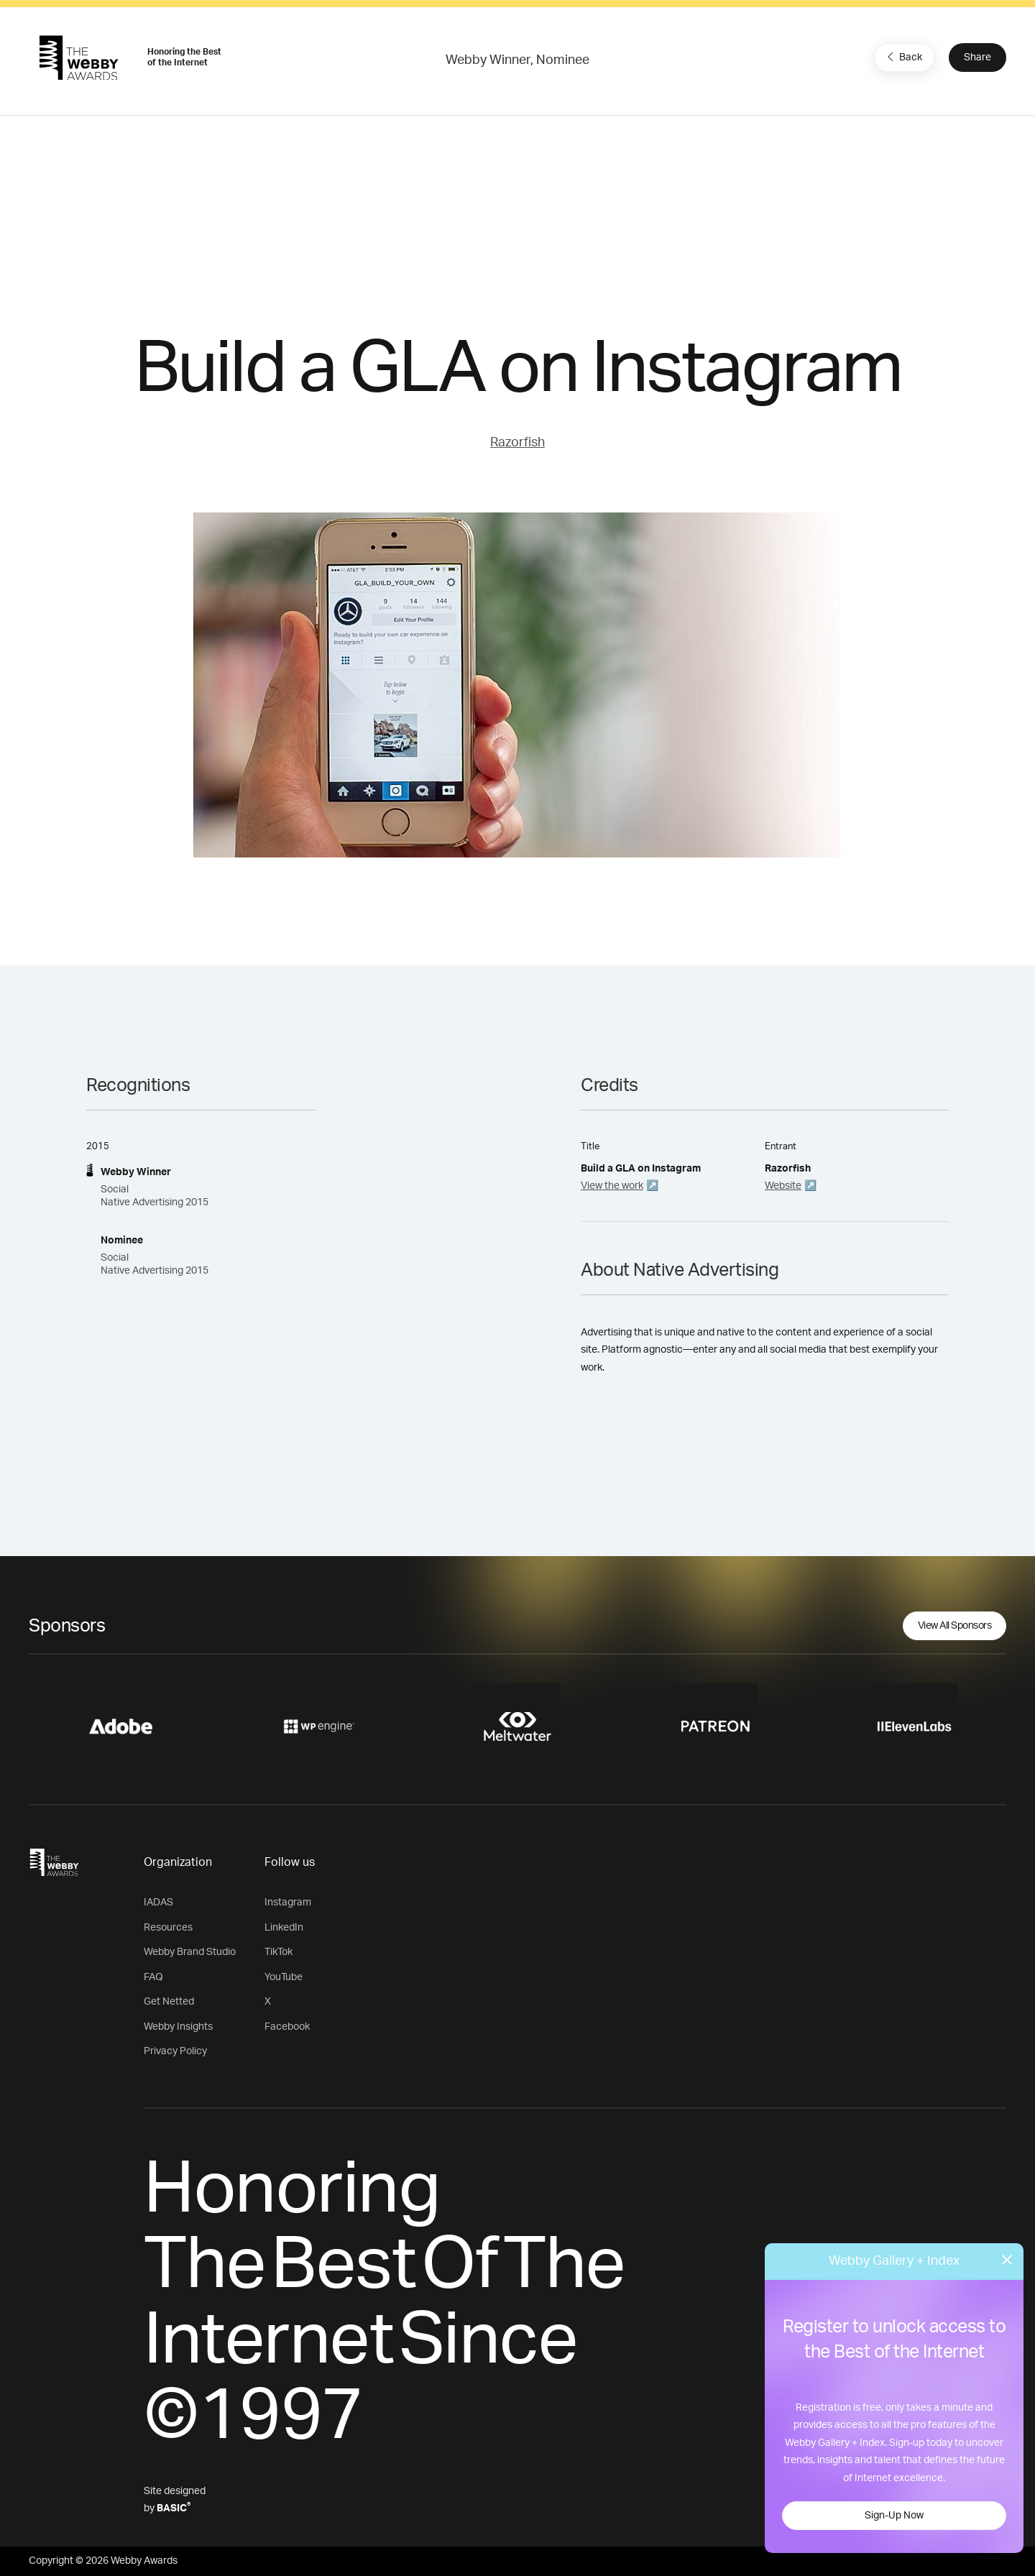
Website (783, 1186)
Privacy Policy (175, 2051)
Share (977, 57)
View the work (612, 1186)
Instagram (287, 1903)
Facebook (287, 2027)
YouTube (283, 1977)
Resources (168, 1928)
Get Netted (169, 2002)
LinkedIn (283, 1928)
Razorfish (517, 442)
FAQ (153, 1977)
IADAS (158, 1903)
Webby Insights (178, 2027)
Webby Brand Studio (190, 1952)
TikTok (278, 1952)
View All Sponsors (955, 1626)
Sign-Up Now (894, 2516)
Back (902, 57)
